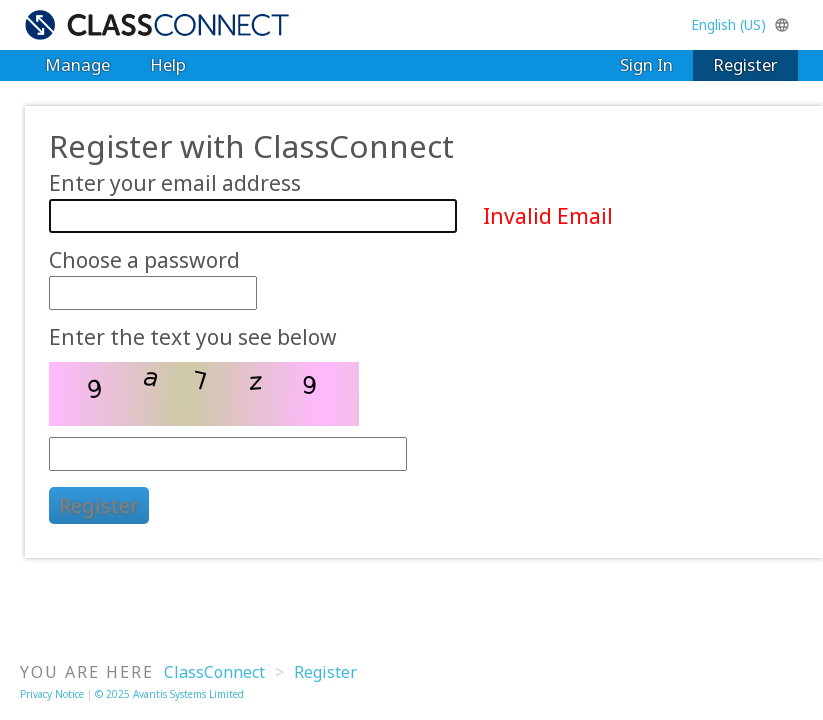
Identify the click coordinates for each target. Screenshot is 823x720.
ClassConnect (214, 672)
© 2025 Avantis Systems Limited (169, 694)
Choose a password (144, 261)
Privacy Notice (52, 694)
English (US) (740, 24)
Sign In (646, 64)
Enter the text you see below (193, 338)
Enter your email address (175, 184)
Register (745, 64)
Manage (77, 64)
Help (168, 64)
